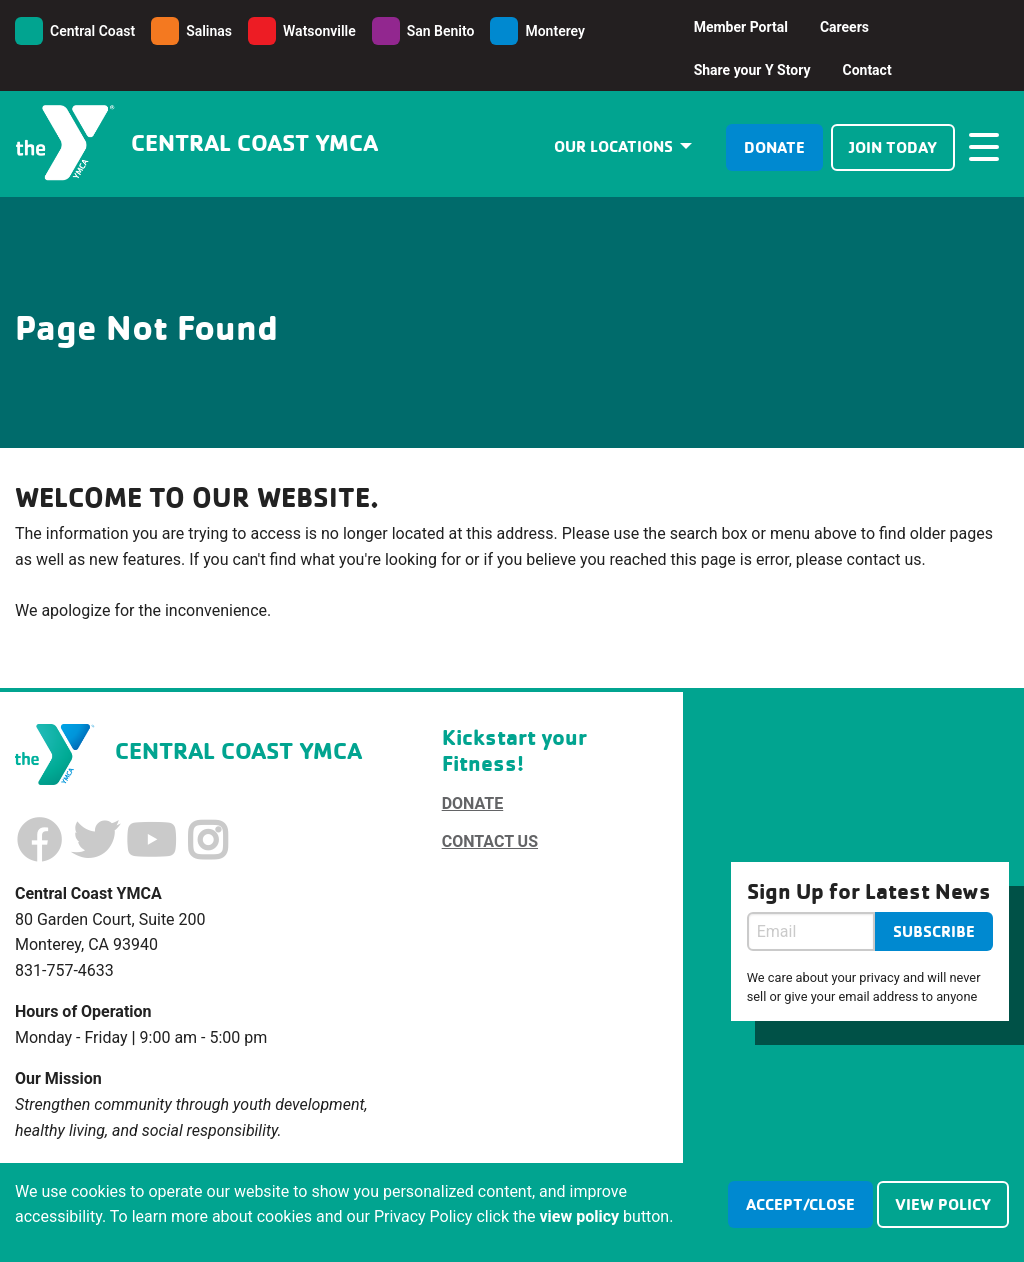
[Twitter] (95, 841)
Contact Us (490, 841)
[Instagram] (207, 841)
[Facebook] (39, 841)
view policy (943, 1204)
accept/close (800, 1204)
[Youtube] (151, 841)
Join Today (893, 147)
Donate (774, 147)
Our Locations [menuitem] (613, 146)
